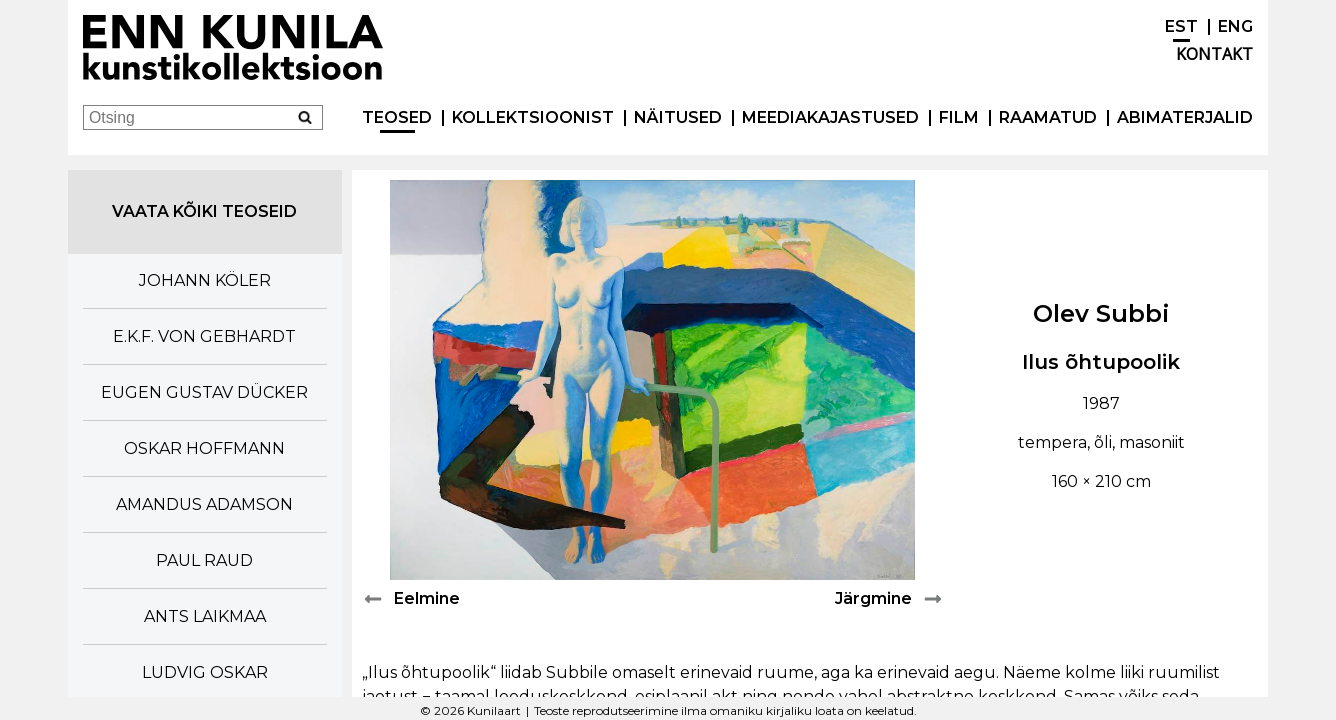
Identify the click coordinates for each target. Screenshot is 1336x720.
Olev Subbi (1101, 313)
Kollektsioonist (533, 117)
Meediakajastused (830, 117)
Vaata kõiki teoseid (204, 211)
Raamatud (1048, 117)
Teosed (397, 117)
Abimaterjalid (1185, 117)
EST (1181, 26)
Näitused (678, 117)
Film (959, 117)
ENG (1235, 26)
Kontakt (1214, 54)
